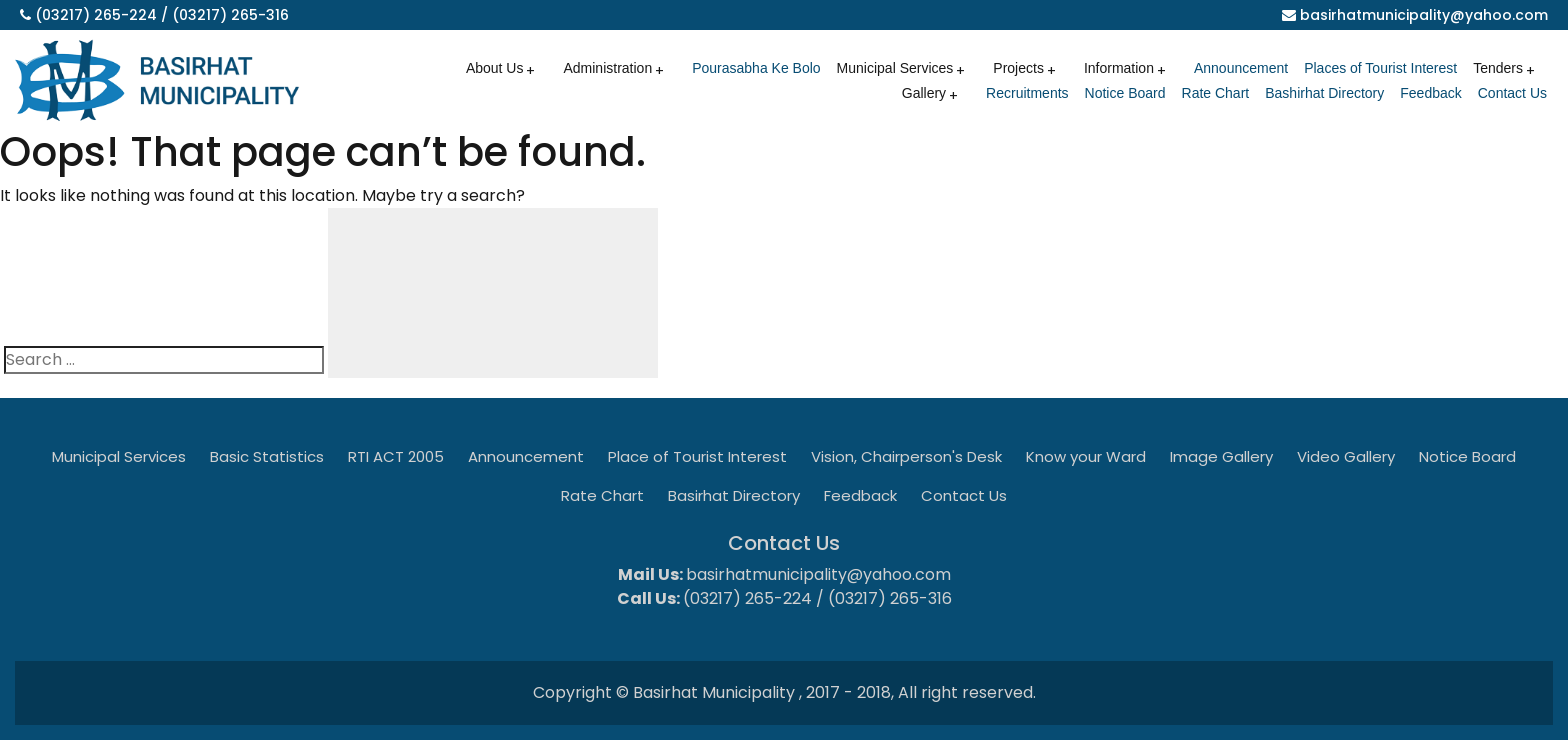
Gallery (924, 93)
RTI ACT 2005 (396, 456)
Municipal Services (895, 68)
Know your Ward (1086, 456)
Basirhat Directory (734, 495)
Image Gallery (1221, 456)
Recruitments (1027, 93)
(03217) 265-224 (96, 15)
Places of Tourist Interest (1380, 68)
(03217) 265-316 (230, 15)
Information (1119, 68)
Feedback (1430, 93)
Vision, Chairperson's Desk (906, 456)
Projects (1018, 68)
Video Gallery (1346, 456)
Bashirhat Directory (1324, 93)
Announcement (1241, 68)
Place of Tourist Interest (697, 456)
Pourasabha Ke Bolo (756, 68)
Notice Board (1125, 93)
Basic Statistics (267, 456)
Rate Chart (1216, 93)
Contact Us (1512, 93)
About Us (495, 68)
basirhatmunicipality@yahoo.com (1424, 15)
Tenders (1498, 68)
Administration (607, 68)
